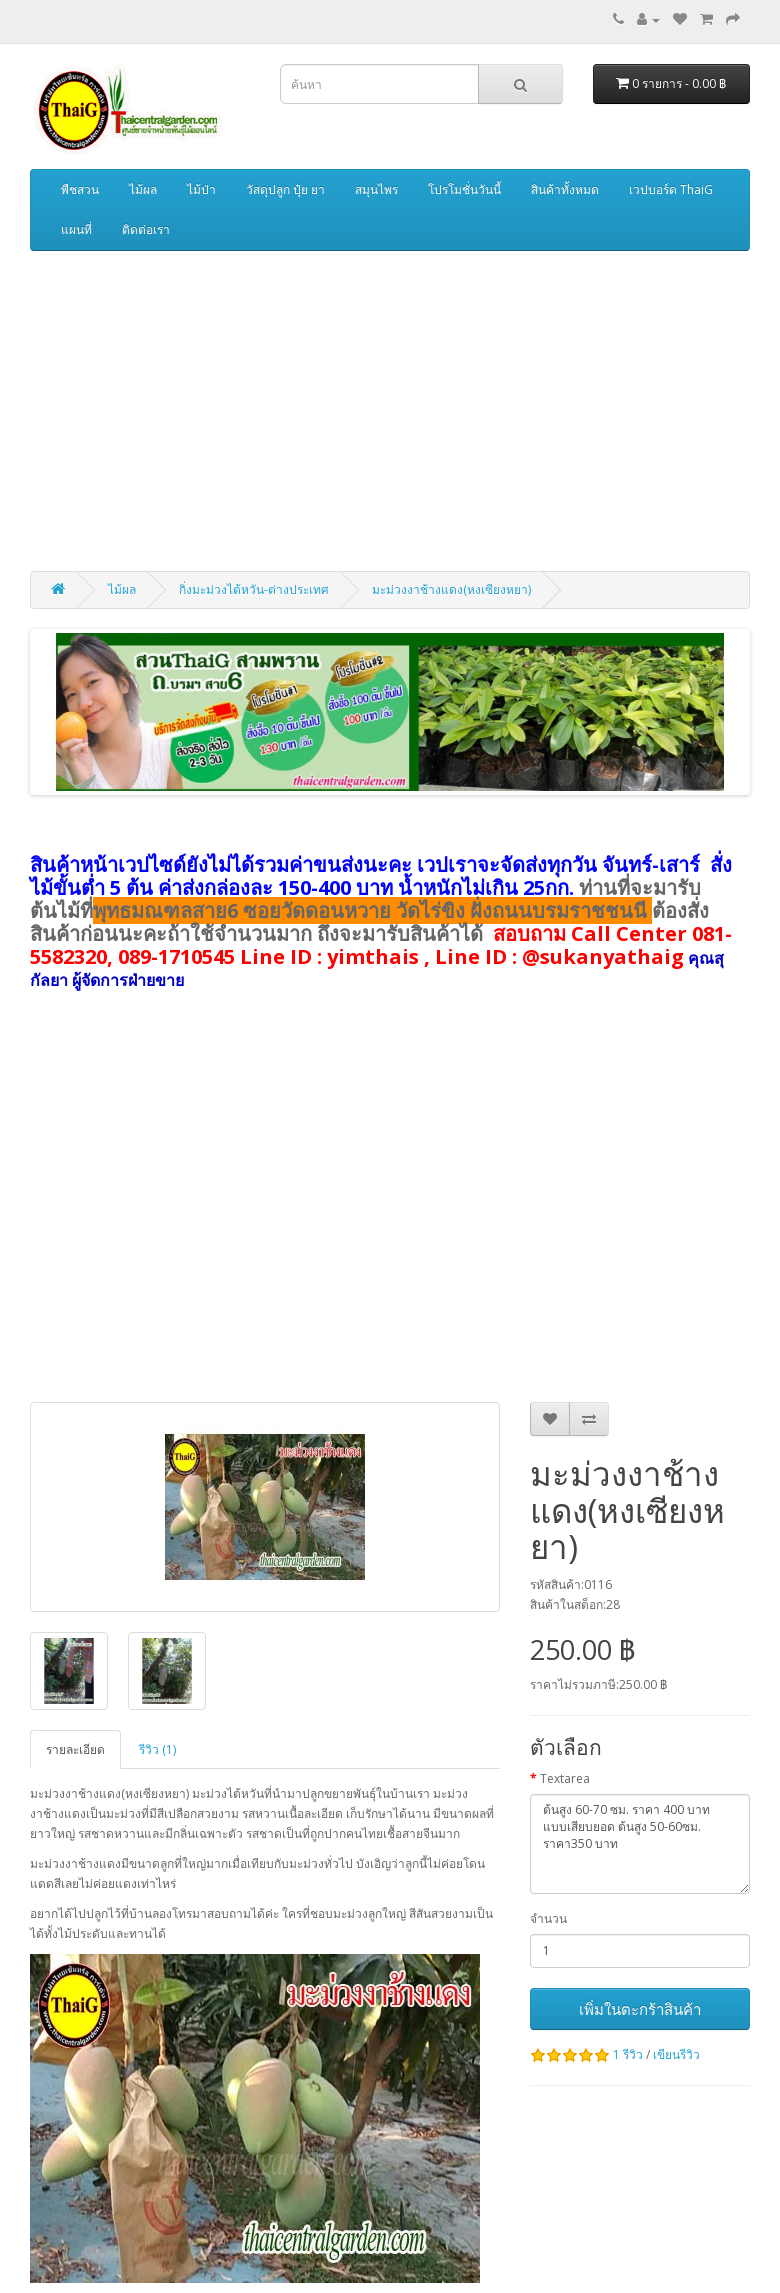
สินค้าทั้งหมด (565, 189)
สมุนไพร (376, 189)
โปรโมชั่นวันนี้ (464, 189)
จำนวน (548, 1918)
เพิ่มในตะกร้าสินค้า (640, 2009)
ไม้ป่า (201, 189)
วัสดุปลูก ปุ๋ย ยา (285, 189)
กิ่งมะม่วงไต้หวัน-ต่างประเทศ (254, 589)
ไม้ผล (143, 189)
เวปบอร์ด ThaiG (671, 189)
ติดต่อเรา (146, 229)
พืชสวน (80, 189)
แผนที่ (76, 229)
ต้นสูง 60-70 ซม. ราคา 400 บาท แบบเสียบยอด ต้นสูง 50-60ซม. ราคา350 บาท (640, 1844)
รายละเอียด (75, 1749)
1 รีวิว (628, 2054)
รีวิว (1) (157, 1749)
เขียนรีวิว (676, 2054)
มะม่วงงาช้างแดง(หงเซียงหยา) (451, 589)
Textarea (565, 1778)
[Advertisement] (390, 411)
